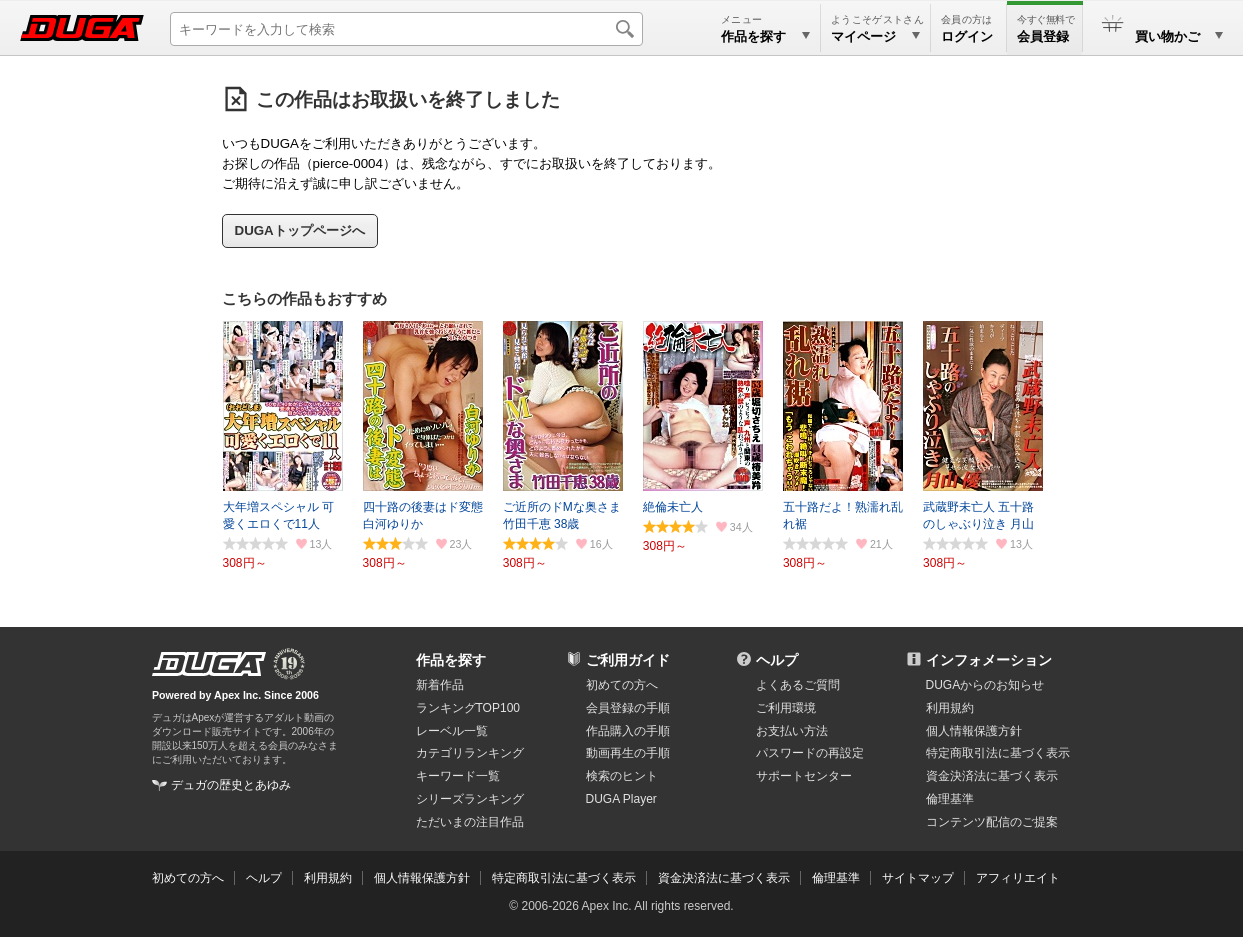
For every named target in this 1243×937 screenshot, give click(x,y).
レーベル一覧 (452, 731)
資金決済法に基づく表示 (724, 878)
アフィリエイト (1018, 878)
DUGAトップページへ (300, 230)
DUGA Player (621, 799)
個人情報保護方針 (974, 731)
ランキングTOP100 (468, 708)
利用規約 (950, 708)
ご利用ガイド (628, 660)
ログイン (967, 36)
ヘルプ (777, 660)
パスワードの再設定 (810, 753)
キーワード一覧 (458, 776)
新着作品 (440, 685)
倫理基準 (950, 799)
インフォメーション (989, 660)
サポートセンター (804, 776)
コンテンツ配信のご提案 (992, 822)
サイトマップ (918, 878)
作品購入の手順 (628, 731)
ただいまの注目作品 (470, 822)
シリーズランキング (470, 799)
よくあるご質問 (798, 685)
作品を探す (451, 660)
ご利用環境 (786, 708)
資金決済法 (992, 776)
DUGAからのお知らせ (985, 685)
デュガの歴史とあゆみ (231, 785)
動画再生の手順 (628, 753)
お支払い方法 (792, 731)
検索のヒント (622, 776)
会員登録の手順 (628, 708)
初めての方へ (622, 685)
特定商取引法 (998, 753)
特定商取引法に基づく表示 (564, 878)
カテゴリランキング (470, 753)
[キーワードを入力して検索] (406, 29)
